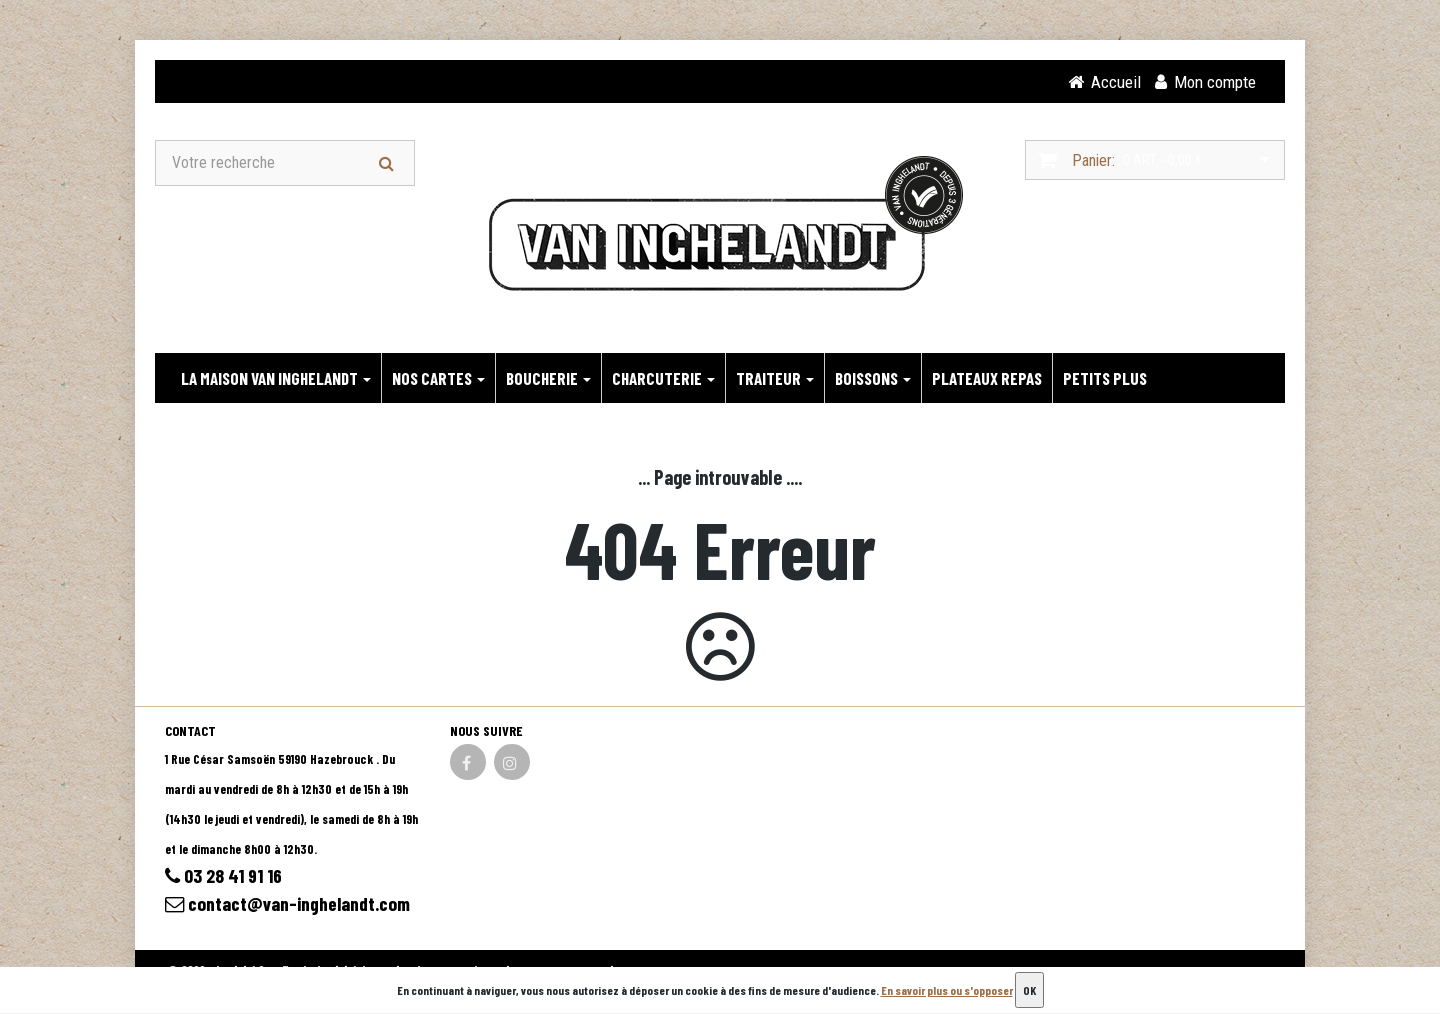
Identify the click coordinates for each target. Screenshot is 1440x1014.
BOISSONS (873, 379)
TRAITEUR (775, 379)
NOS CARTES (438, 379)
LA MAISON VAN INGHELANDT (276, 379)
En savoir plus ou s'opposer (947, 990)
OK (1029, 990)
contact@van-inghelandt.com (290, 906)
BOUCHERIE (548, 379)
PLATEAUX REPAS (987, 379)
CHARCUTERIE (663, 379)
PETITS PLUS (1105, 379)
